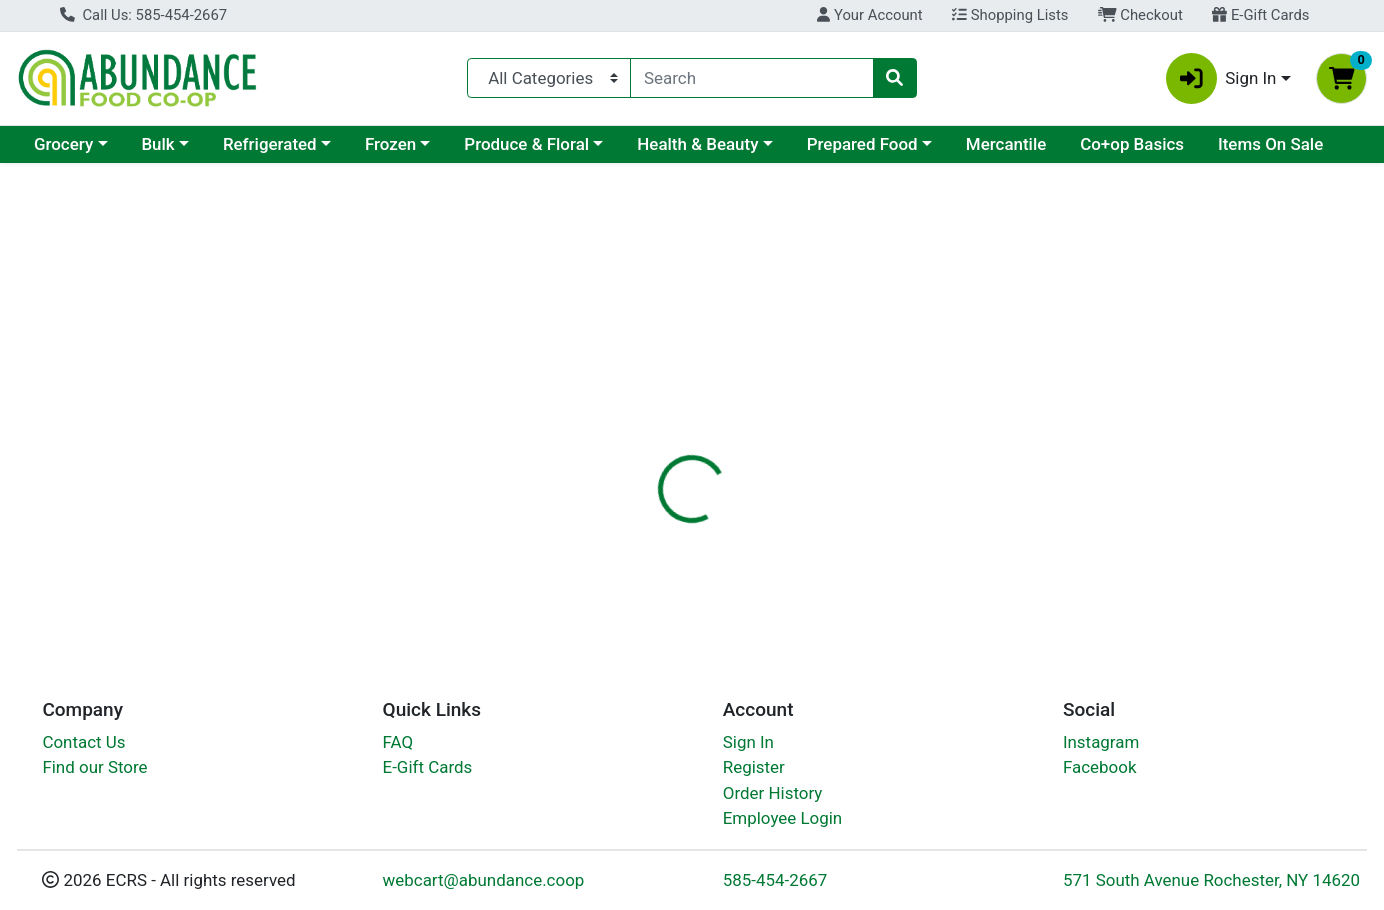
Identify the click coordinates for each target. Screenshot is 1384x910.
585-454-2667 (775, 884)
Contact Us (83, 747)
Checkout (1140, 15)
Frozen (390, 144)
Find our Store (94, 772)
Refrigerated (270, 144)
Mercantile (1006, 144)
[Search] (751, 78)
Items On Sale (1270, 144)
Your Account (869, 15)
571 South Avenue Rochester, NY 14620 (1211, 884)
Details (633, 435)
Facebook (1100, 772)
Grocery (63, 144)
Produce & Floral (526, 144)
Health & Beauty (697, 144)
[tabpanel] (980, 545)
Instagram (1101, 747)
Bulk (157, 144)
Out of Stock (1174, 320)
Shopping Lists (1010, 15)
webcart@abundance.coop (484, 884)
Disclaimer (727, 435)
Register (754, 772)
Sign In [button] (1221, 78)
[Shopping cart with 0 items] (1341, 78)
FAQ (398, 747)
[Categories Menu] (549, 78)
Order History (773, 798)
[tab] (633, 434)
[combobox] (751, 78)
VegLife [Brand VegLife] (816, 560)
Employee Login (782, 823)
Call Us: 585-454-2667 (143, 15)
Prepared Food (862, 144)
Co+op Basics (1132, 144)
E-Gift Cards (1260, 15)
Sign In (748, 747)
